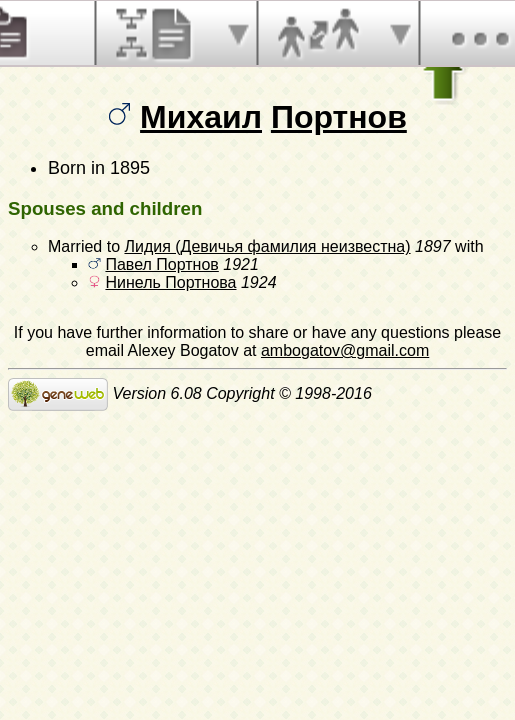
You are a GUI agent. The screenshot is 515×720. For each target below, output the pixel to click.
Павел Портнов (161, 264)
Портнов (339, 117)
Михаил (201, 117)
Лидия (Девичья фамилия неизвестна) (267, 246)
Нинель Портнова (170, 282)
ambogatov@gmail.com (345, 350)
